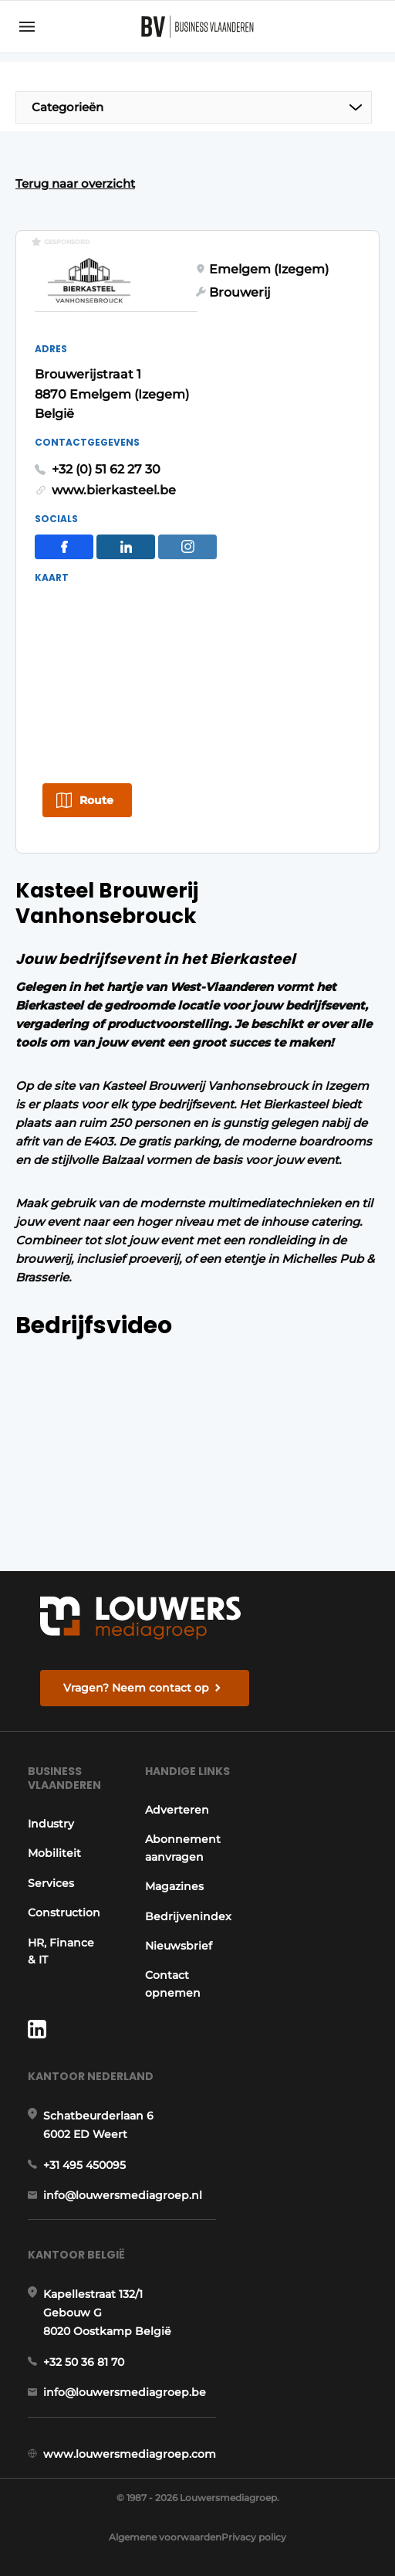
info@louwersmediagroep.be (124, 2392)
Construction (64, 1912)
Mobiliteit (54, 1853)
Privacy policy (253, 2537)
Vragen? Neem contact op (136, 1688)
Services (51, 1883)
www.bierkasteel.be (114, 490)
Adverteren (177, 1810)
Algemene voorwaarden (165, 2537)
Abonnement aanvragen (183, 1847)
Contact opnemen (173, 1983)
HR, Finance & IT (61, 1951)
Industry (51, 1824)
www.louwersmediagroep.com (129, 2454)
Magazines (174, 1886)
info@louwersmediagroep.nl (122, 2195)
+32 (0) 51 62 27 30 (106, 469)
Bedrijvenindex (188, 1916)
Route (96, 800)
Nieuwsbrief (178, 1946)
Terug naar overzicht (75, 183)
